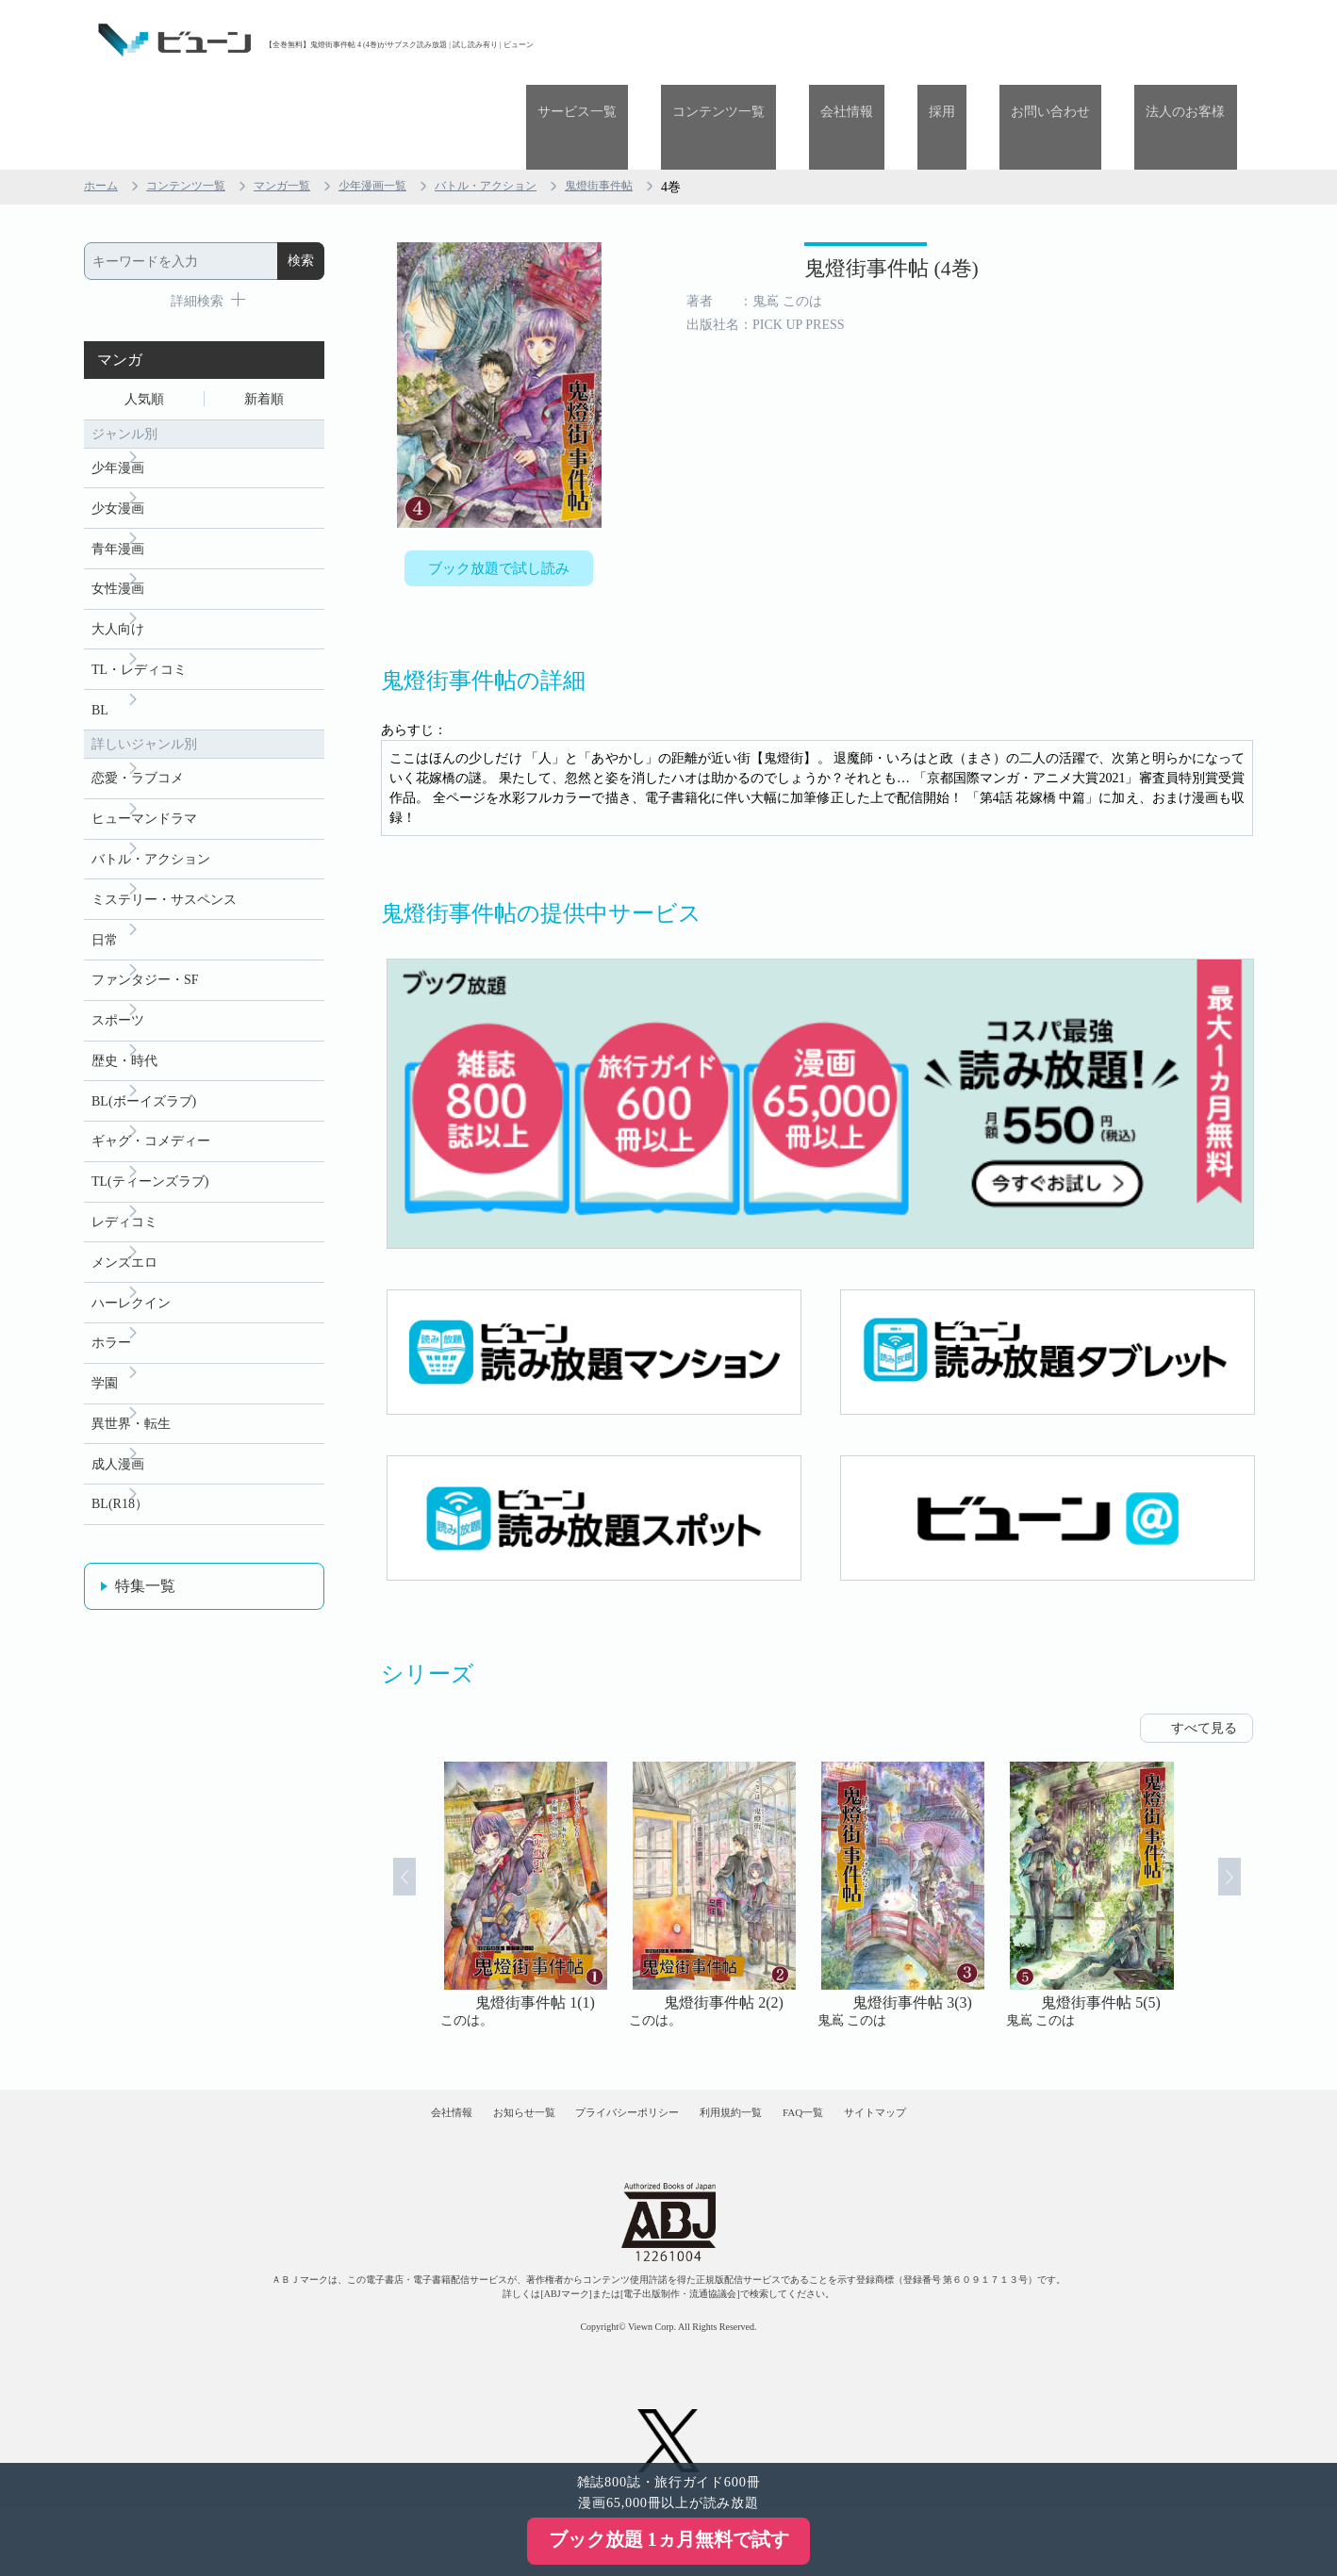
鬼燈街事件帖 (661, 102)
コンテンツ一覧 (821, 40)
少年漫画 (117, 391)
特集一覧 (145, 1586)
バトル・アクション (533, 102)
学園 (104, 1373)
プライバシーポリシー (611, 2054)
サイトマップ (959, 2054)
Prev (385, 1824)
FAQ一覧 (855, 2054)
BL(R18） (119, 1503)
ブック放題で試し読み (499, 487)
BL (99, 651)
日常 (104, 896)
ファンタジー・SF (145, 939)
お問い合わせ (1085, 40)
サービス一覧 (702, 40)
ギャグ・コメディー (150, 1113)
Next (1249, 1824)
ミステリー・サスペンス (164, 852)
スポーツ (117, 983)
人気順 (144, 317)
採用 (999, 40)
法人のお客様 (1197, 40)
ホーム (104, 102)
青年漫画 (117, 477)
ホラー (111, 1329)
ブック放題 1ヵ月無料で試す (669, 2539)
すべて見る (1204, 1656)
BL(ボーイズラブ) (143, 1069)
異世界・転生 (131, 1416)
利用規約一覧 (750, 2054)
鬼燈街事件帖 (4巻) (797, 195)
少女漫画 (117, 434)
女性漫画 (117, 521)
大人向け (117, 564)
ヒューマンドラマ (144, 766)
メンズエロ (124, 1243)
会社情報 (926, 40)
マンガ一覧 (305, 102)
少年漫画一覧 (406, 102)
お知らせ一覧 (471, 2054)
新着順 (264, 317)
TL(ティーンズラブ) (149, 1156)
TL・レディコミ (139, 607)
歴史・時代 (124, 1026)
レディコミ (124, 1199)
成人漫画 (117, 1459)
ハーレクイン (131, 1286)
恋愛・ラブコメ (137, 722)
